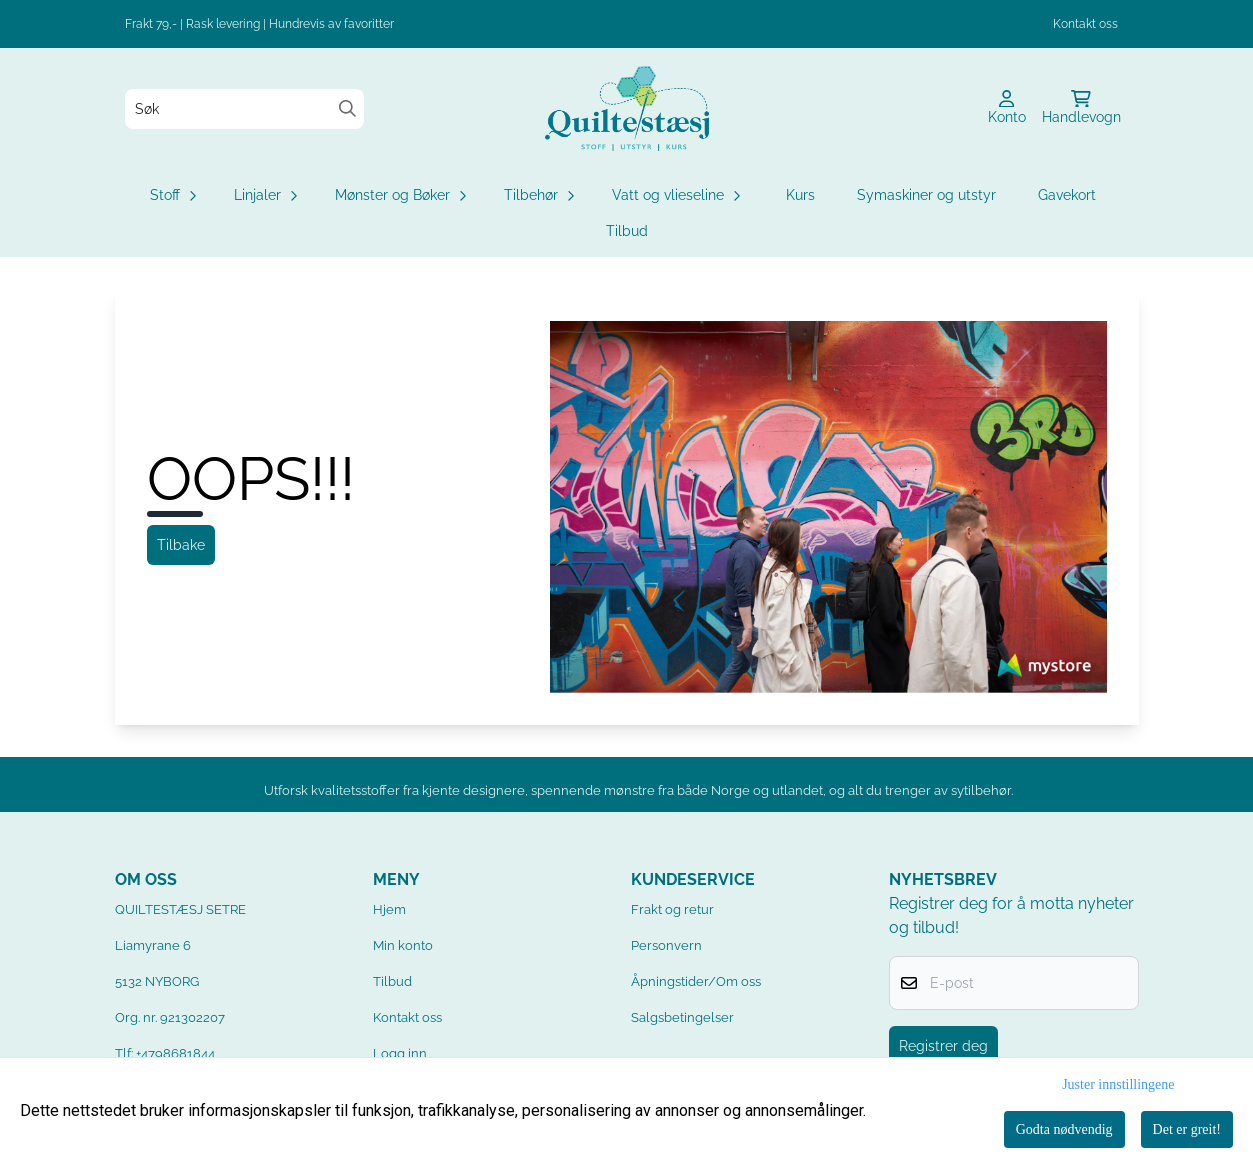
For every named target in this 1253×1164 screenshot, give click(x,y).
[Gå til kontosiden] (1007, 109)
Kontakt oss (1085, 24)
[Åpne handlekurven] (1081, 109)
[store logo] (627, 108)
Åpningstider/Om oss (696, 981)
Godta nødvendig (1064, 1129)
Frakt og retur (672, 909)
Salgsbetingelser (682, 1017)
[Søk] (244, 109)
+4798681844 (175, 1053)
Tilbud (627, 231)
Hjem (389, 909)
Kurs (800, 195)
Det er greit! (1187, 1129)
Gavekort (1067, 195)
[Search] (347, 108)
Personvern (666, 945)
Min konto (403, 945)
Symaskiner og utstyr (926, 195)
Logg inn (400, 1053)
